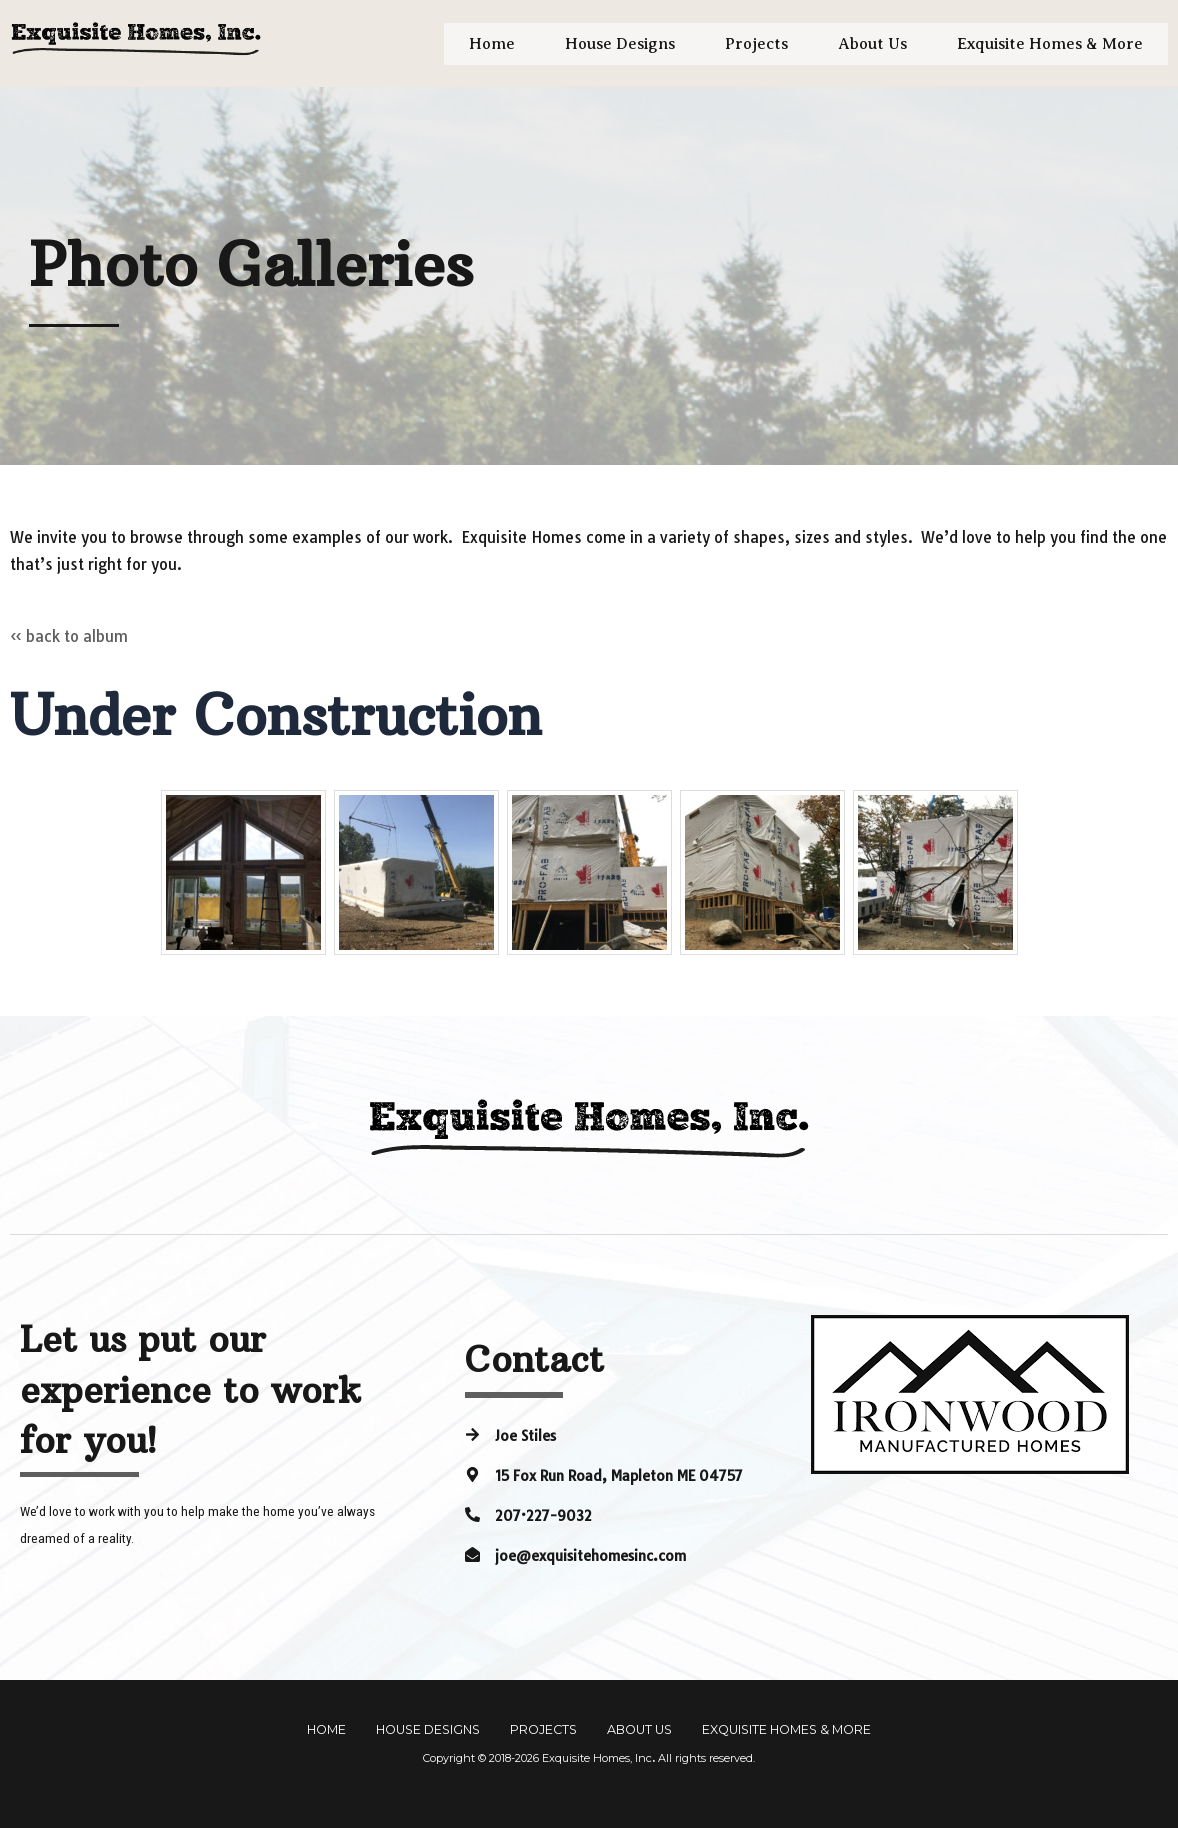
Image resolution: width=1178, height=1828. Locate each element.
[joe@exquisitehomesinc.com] (472, 1553)
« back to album (69, 636)
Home (492, 44)
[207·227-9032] (472, 1513)
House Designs (620, 44)
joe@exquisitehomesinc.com (590, 1555)
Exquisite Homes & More (1050, 44)
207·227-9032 (543, 1515)
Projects (756, 44)
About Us (872, 44)
